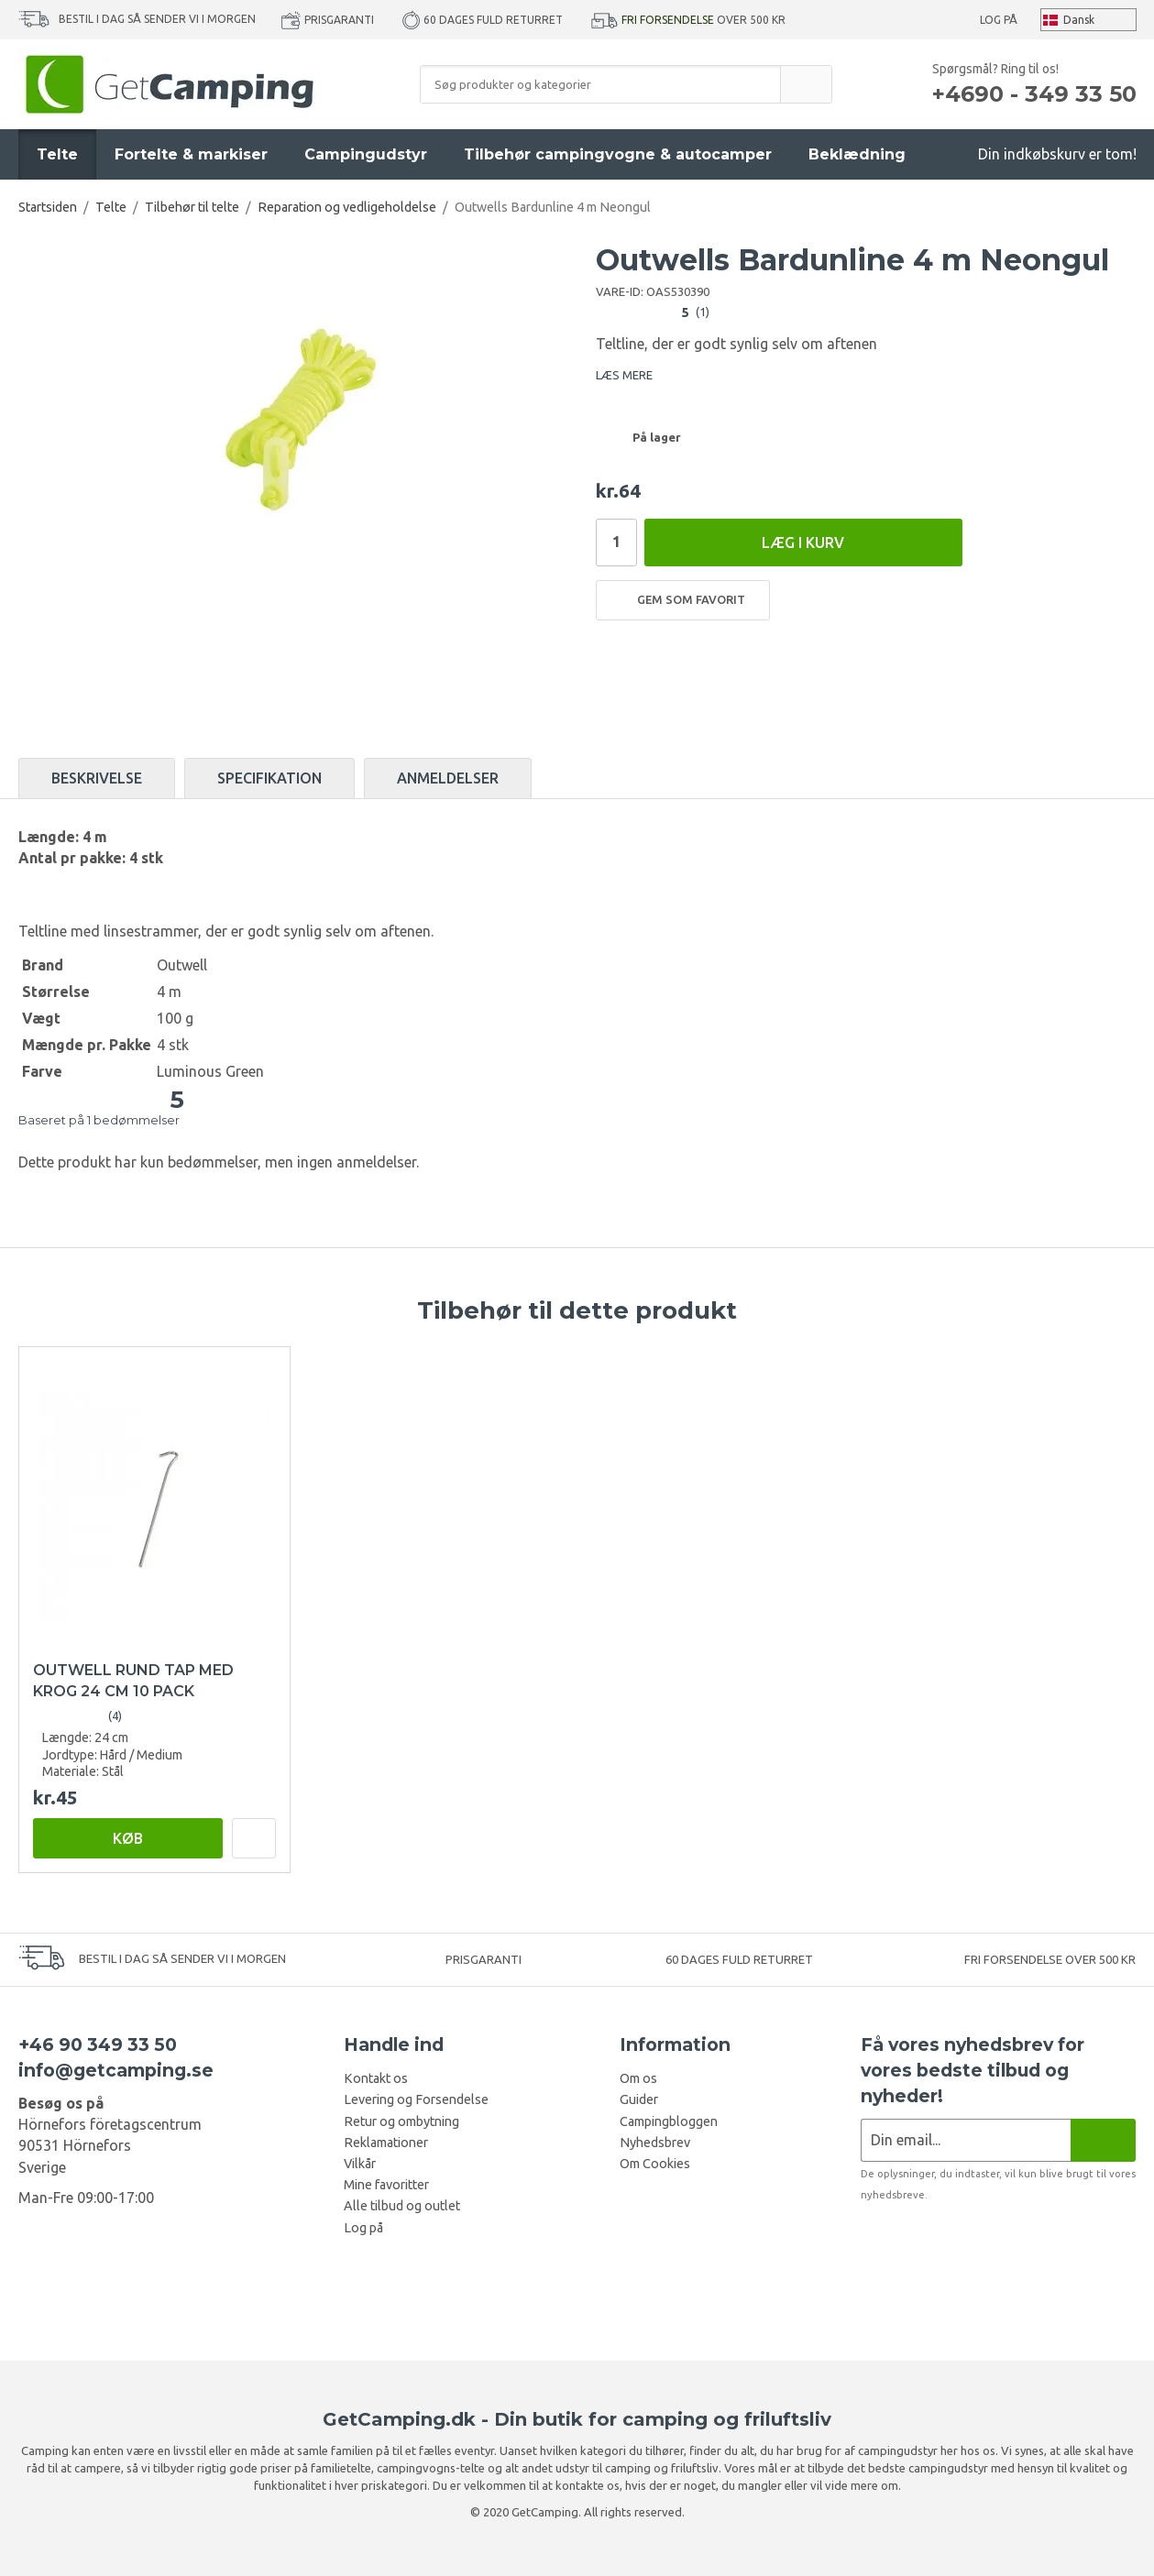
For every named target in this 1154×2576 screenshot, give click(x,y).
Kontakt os (376, 2078)
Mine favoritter (386, 2184)
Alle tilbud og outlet (402, 2205)
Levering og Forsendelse (416, 2099)
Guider (639, 2099)
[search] (805, 84)
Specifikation (269, 778)
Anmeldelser (448, 778)
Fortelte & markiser (191, 154)
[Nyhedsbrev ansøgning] (966, 2140)
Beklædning (857, 154)
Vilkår (360, 2163)
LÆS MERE (624, 374)
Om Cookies (655, 2163)
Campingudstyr (365, 154)
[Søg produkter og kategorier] (600, 84)
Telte (57, 154)
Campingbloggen (669, 2121)
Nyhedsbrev (655, 2142)
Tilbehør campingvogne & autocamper (618, 154)
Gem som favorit (683, 600)
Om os (638, 2078)
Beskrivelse (96, 778)
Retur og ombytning (401, 2121)
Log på (998, 20)
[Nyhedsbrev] (1103, 2140)
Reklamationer (386, 2142)
